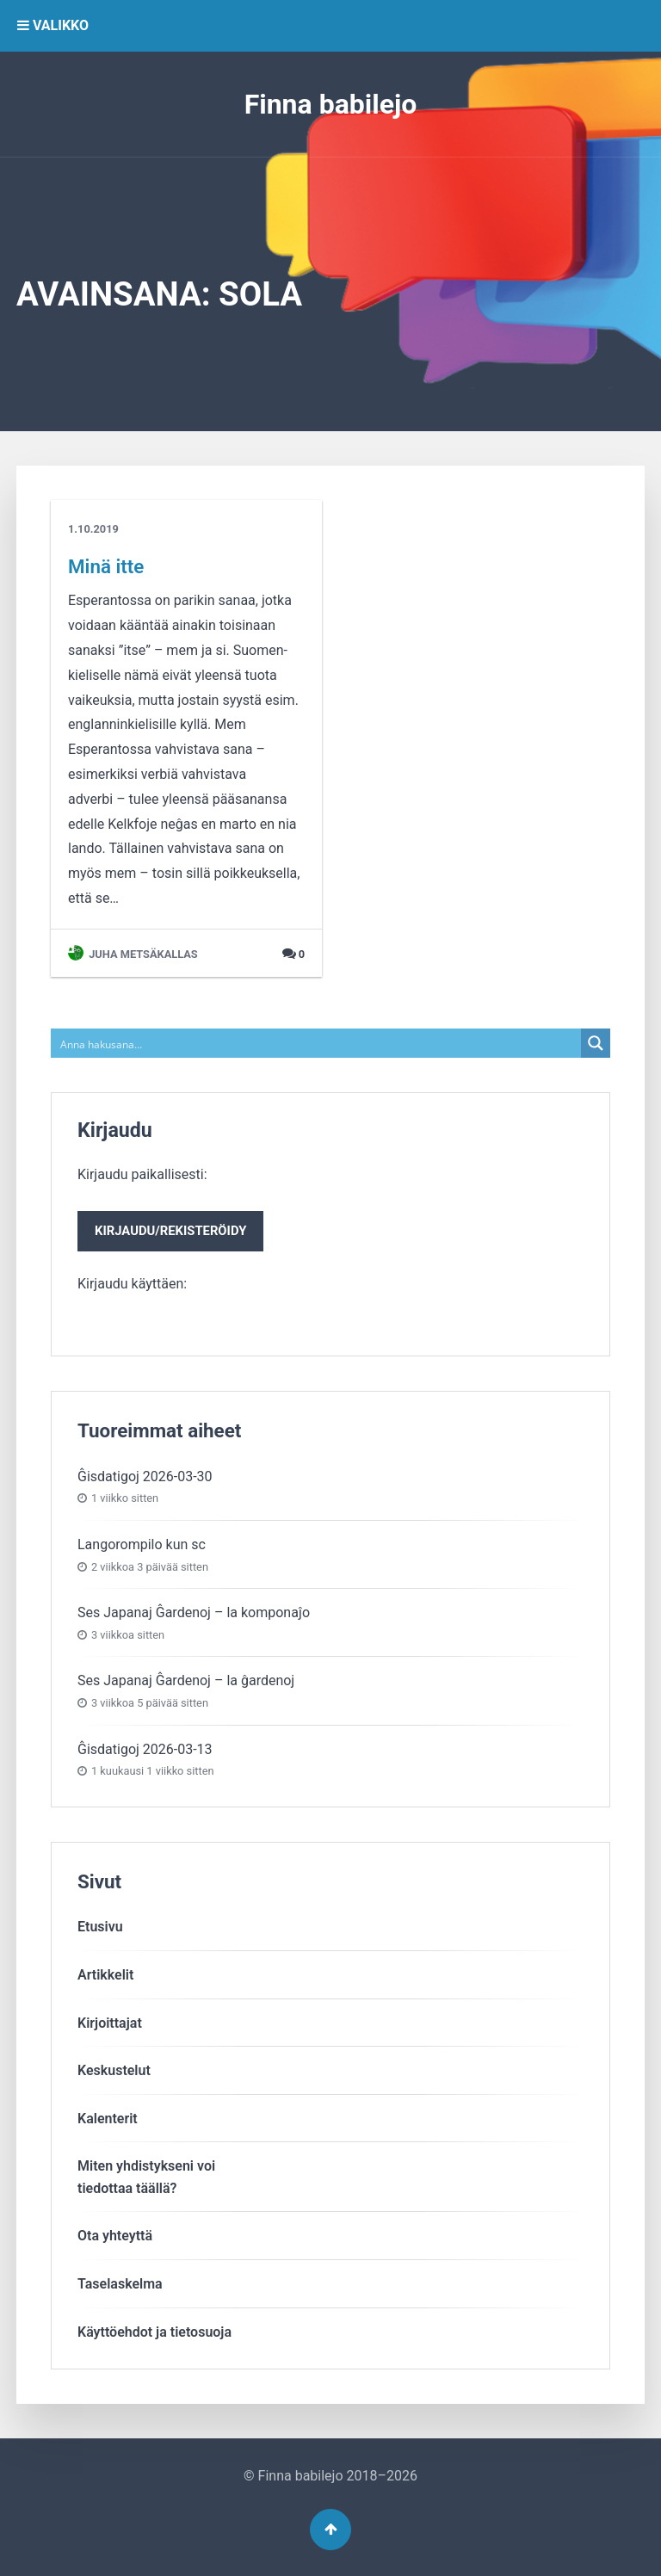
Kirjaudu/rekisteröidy (170, 1231)
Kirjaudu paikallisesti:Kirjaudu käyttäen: (170, 1229)
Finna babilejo (330, 104)
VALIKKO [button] (53, 25)
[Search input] (316, 1043)
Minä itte (106, 566)
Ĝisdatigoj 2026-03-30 (145, 1476)
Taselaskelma (120, 2284)
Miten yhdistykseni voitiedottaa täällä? (146, 2177)
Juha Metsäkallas (133, 954)
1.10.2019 (93, 528)
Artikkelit (105, 1975)
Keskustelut (114, 2070)
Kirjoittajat (109, 2023)
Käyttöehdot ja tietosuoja (154, 2332)
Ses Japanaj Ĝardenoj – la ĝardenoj (185, 1680)
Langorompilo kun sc (141, 1544)
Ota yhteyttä (114, 2235)
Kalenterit (107, 2118)
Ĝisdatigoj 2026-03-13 (145, 1749)
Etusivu (100, 1926)
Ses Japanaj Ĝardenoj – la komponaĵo (193, 1612)
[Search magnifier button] (595, 1043)
